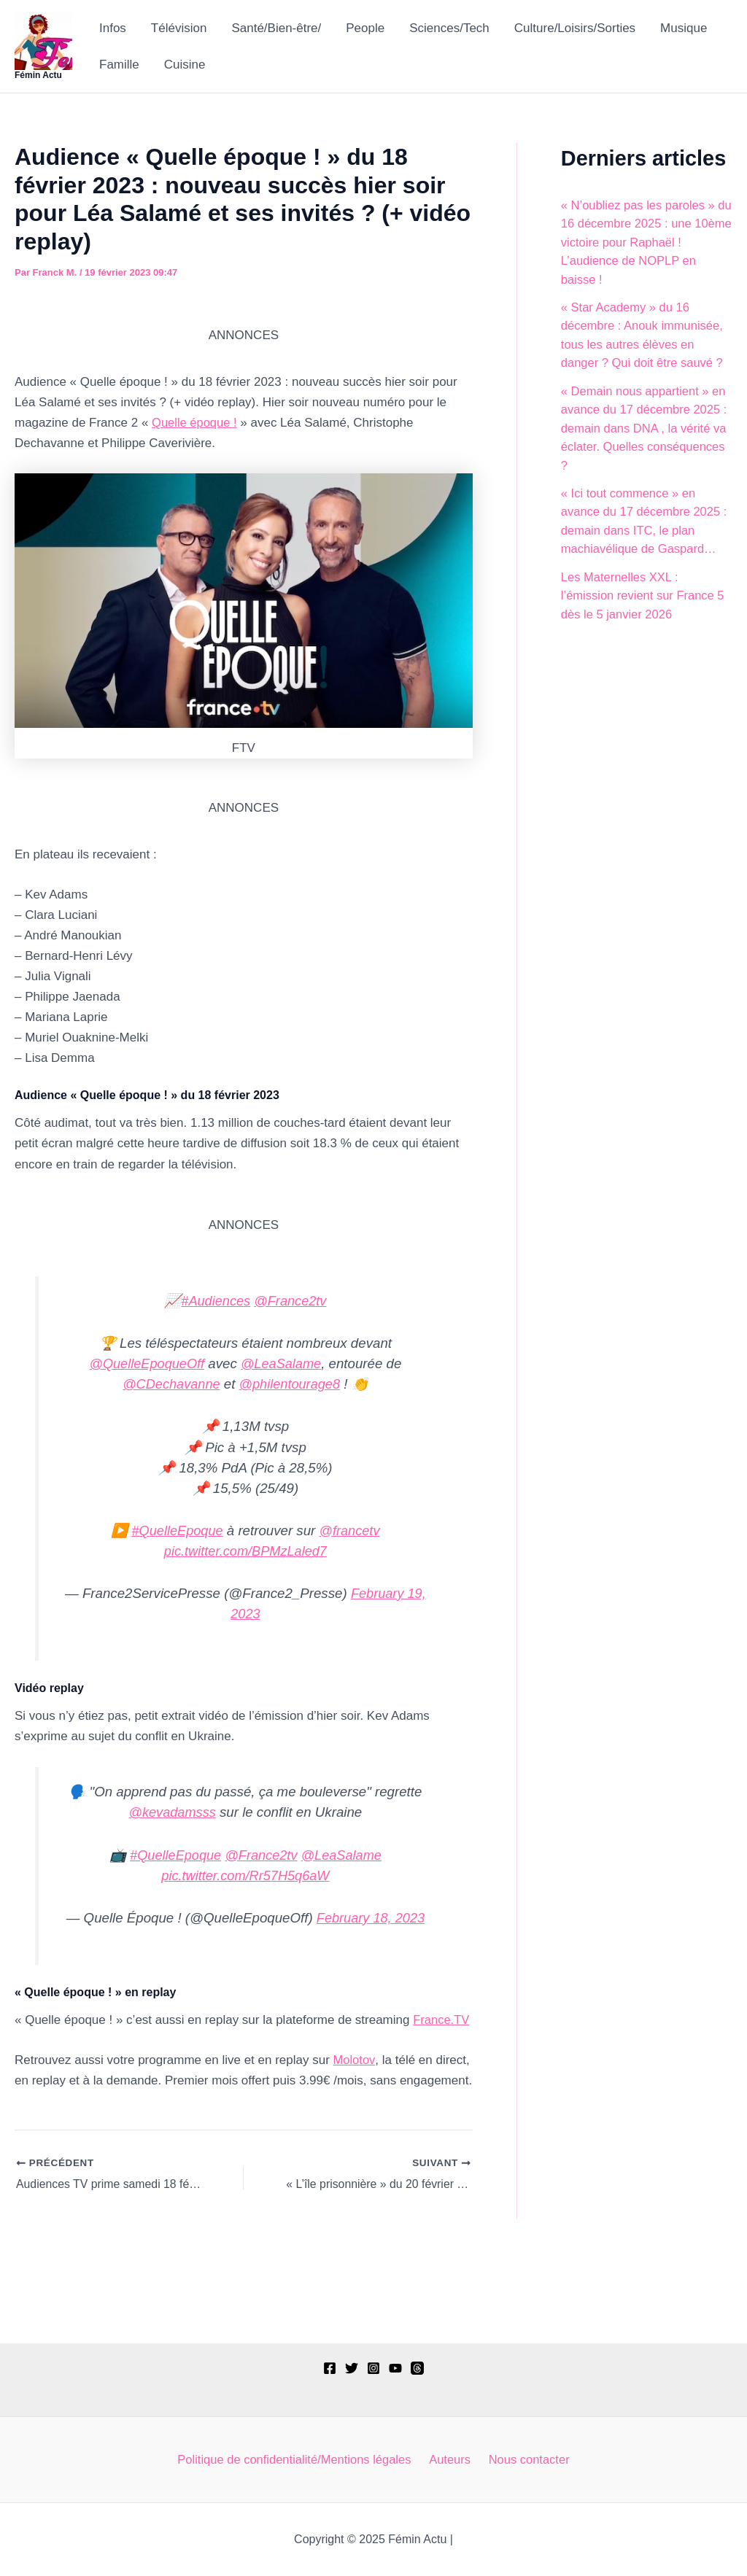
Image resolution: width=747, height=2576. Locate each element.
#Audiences (214, 1300)
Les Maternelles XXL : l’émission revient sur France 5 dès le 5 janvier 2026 (645, 595)
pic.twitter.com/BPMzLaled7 (245, 1550)
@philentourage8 (291, 1384)
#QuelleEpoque (176, 1529)
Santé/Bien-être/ (276, 28)
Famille (119, 64)
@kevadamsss (172, 1811)
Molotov (354, 2058)
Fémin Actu (38, 75)
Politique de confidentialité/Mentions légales (298, 2459)
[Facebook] (329, 2367)
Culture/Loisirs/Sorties (574, 28)
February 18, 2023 (371, 1916)
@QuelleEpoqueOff (145, 1363)
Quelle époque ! (195, 423)
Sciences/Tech (449, 28)
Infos (112, 28)
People (365, 28)
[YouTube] (395, 2367)
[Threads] (417, 2367)
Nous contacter (527, 2459)
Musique (683, 28)
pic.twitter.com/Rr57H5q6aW (245, 1874)
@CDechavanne (170, 1384)
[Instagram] (373, 2367)
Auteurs (451, 2459)
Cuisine (185, 64)
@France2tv (291, 1300)
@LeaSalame (283, 1363)
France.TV (442, 2018)
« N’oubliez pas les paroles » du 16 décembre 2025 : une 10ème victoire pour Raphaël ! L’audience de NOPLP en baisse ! (644, 242)
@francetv (351, 1529)
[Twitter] (351, 2367)
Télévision (179, 28)
